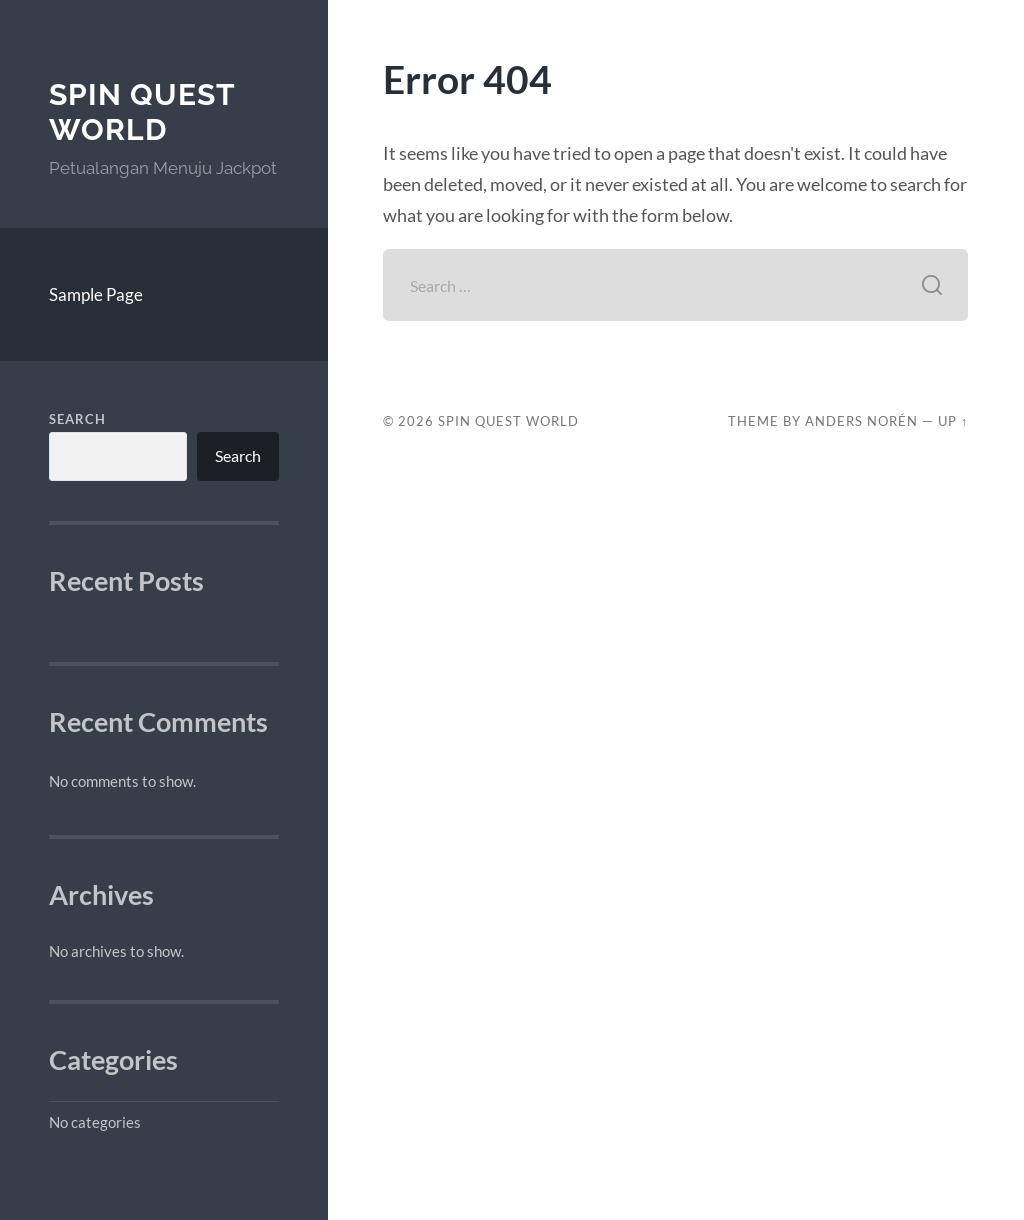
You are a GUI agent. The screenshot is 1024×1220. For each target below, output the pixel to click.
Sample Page (96, 294)
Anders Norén (861, 421)
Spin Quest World (142, 112)
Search (77, 419)
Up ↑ (953, 421)
